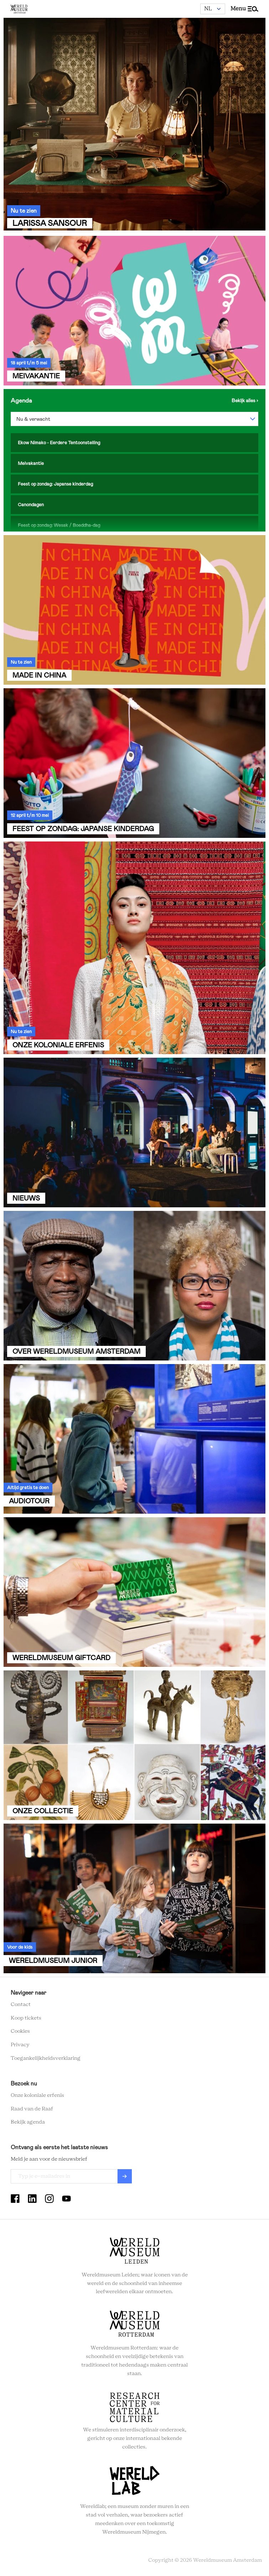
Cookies (20, 2031)
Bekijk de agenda (245, 400)
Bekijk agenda (28, 2122)
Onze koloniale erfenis (37, 2095)
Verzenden (125, 2176)
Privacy (20, 2044)
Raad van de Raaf (32, 2108)
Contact (21, 2004)
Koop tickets (26, 2018)
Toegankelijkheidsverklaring (46, 2058)
